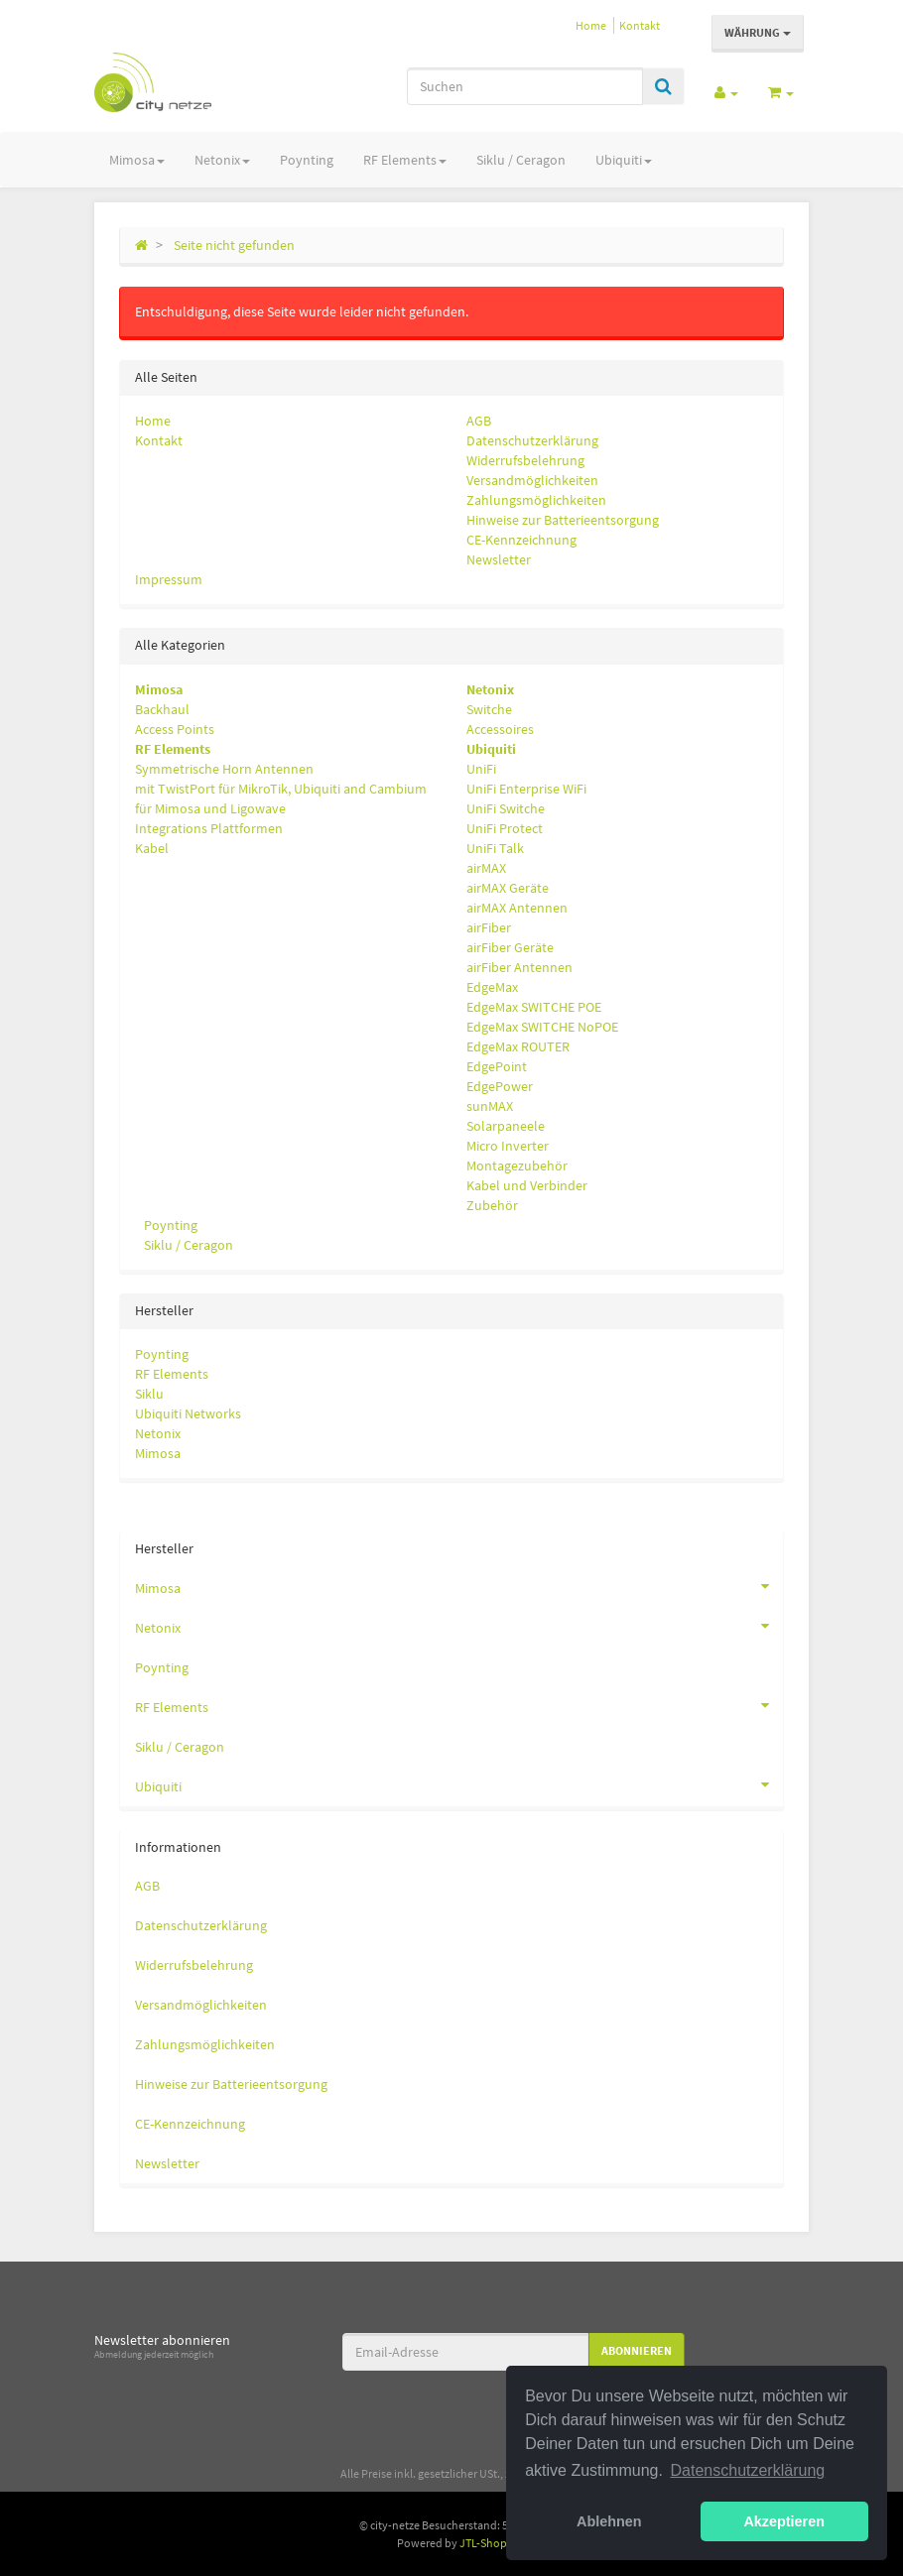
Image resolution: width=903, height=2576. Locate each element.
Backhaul (162, 709)
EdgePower (499, 1086)
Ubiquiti (623, 160)
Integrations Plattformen (209, 828)
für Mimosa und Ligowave (210, 808)
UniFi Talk (495, 848)
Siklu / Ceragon (521, 160)
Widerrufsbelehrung (525, 460)
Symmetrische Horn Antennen (224, 769)
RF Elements (405, 160)
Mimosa (137, 160)
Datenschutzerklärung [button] (748, 2470)
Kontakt (639, 25)
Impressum (168, 579)
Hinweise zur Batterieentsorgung (562, 520)
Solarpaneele (505, 1126)
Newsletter (498, 559)
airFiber (488, 927)
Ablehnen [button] (609, 2521)
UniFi (481, 769)
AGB (478, 420)
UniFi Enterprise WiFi (526, 788)
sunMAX (489, 1106)
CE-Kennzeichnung (521, 540)
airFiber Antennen (519, 967)
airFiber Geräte (510, 947)
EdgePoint (496, 1066)
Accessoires (500, 729)
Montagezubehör (517, 1165)
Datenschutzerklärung (532, 440)
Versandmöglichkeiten (532, 480)
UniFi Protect (504, 828)
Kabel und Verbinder (526, 1185)
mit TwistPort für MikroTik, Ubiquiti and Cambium (281, 788)
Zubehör (492, 1205)
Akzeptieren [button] (784, 2521)
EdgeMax (492, 987)
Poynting (306, 160)
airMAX (486, 868)
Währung (757, 32)
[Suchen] (525, 86)
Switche (489, 709)
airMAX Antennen (517, 908)
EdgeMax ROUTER (518, 1046)
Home (591, 25)
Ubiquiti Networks (188, 1413)
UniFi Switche (505, 808)
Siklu (149, 1394)
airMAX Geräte (507, 888)
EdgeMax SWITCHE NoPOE (542, 1027)
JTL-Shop (483, 2542)
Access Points (174, 729)
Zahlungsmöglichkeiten (536, 500)
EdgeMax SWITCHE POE (533, 1007)
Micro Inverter (507, 1146)
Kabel (152, 848)
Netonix (222, 160)
